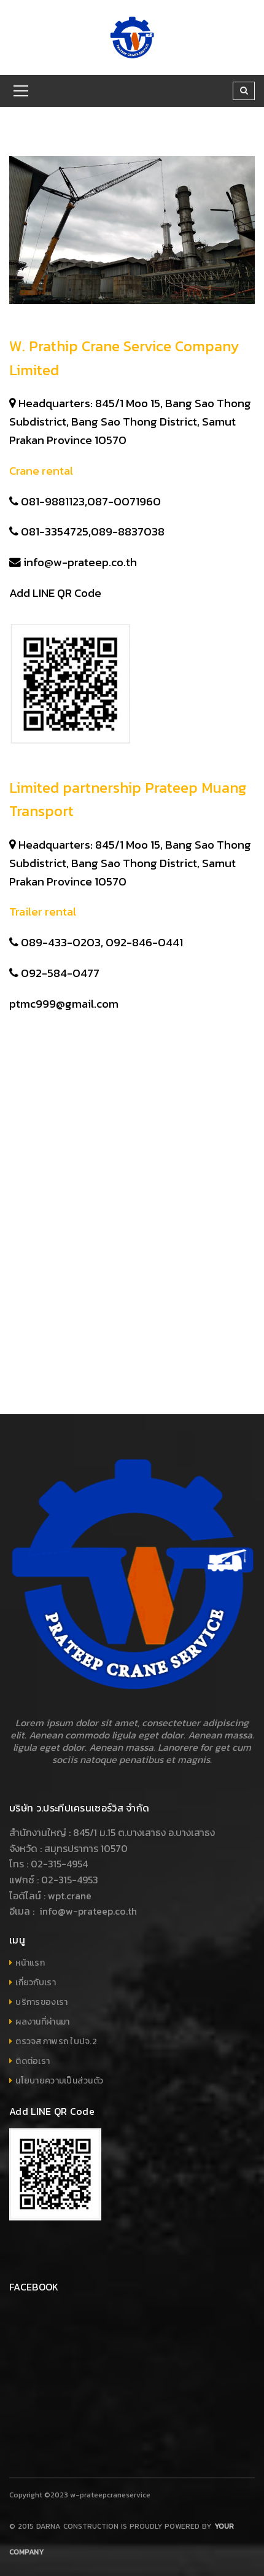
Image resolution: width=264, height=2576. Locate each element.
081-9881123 (53, 501)
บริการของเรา (41, 2002)
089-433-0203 (61, 942)
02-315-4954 (59, 1863)
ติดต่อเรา (32, 2061)
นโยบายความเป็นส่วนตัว (59, 2080)
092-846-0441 (145, 942)
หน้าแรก (30, 1962)
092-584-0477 (60, 972)
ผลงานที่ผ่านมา (42, 2021)
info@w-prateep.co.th (80, 561)
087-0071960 (125, 501)
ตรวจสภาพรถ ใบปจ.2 (56, 2041)
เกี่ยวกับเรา (35, 1982)
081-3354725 (54, 531)
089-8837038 (129, 531)
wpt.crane (69, 1895)
